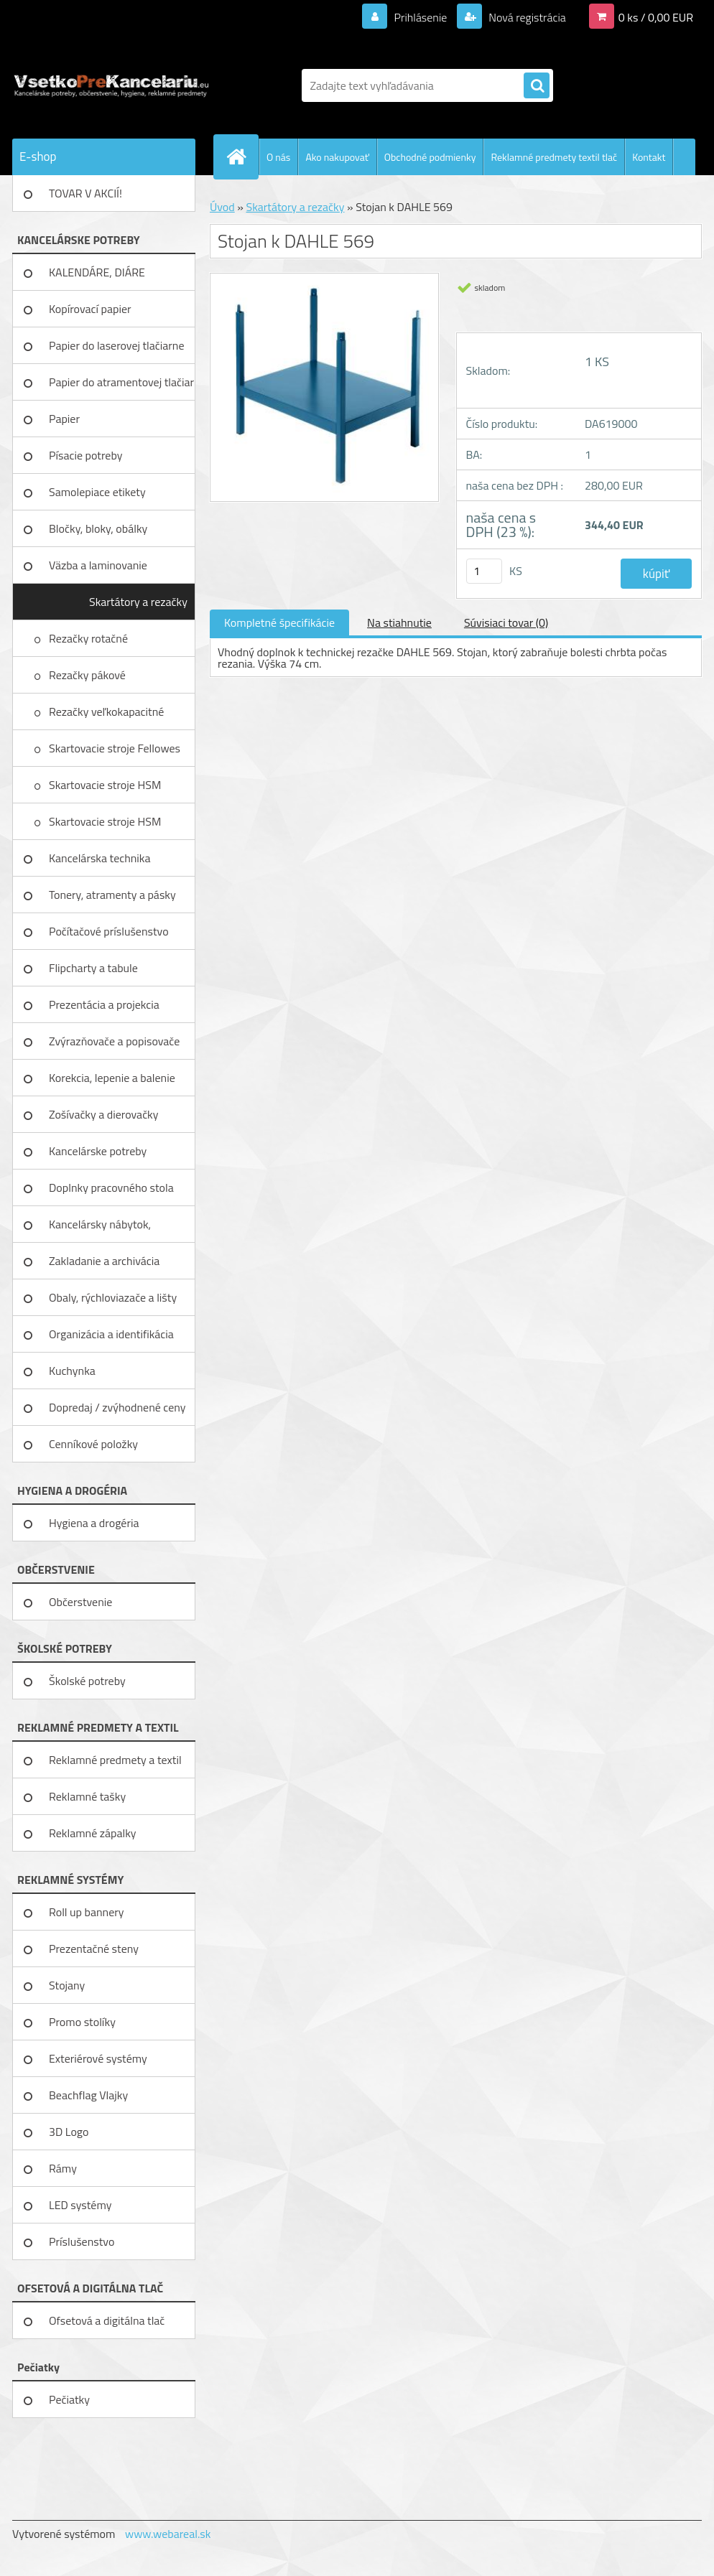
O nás (278, 156)
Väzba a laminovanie (98, 565)
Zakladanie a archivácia (104, 1260)
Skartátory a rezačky (138, 601)
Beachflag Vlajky (88, 2095)
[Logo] (111, 85)
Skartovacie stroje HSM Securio (105, 789)
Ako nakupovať (336, 156)
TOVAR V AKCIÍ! (85, 193)
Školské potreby (87, 1680)
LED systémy (80, 2204)
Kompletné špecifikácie (279, 622)
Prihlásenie (420, 17)
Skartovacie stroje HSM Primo (105, 826)
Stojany (67, 1985)
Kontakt (648, 156)
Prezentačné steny (94, 1948)
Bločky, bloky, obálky (98, 528)
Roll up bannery (86, 1912)
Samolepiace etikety (97, 491)
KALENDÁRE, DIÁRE (97, 272)
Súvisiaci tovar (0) (506, 622)
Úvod (222, 206)
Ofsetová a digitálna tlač (106, 2320)
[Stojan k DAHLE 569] (324, 278)
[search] (537, 86)
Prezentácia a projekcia (104, 1004)
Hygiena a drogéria (94, 1522)
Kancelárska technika (100, 858)
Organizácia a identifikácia (111, 1334)
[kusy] (484, 571)
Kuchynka (72, 1370)
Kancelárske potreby (98, 1150)
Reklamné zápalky (92, 1833)
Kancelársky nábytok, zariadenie (100, 1229)
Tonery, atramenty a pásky (112, 894)
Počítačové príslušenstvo (109, 931)
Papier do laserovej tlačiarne (117, 345)
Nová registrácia (526, 17)
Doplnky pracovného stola (111, 1187)
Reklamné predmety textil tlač (554, 156)
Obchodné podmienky (430, 156)
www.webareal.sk (168, 2533)
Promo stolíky (82, 2021)
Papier (64, 418)
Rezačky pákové (88, 674)
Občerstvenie (80, 1601)
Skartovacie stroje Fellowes (116, 748)
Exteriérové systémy (98, 2058)
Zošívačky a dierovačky (104, 1114)
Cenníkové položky (93, 1443)
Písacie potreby (85, 455)
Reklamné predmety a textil (115, 1759)
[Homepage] (242, 156)
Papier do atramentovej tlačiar (121, 382)
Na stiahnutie (399, 622)
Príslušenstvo (81, 2241)
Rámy (63, 2168)
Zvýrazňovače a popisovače (114, 1041)
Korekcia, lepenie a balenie (112, 1077)
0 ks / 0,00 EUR (655, 17)
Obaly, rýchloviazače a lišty (113, 1297)
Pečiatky (69, 2399)
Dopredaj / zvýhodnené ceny (117, 1407)
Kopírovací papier (90, 308)
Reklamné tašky (87, 1796)
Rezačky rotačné (90, 638)
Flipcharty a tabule (93, 967)
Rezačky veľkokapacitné (108, 711)
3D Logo (69, 2131)
